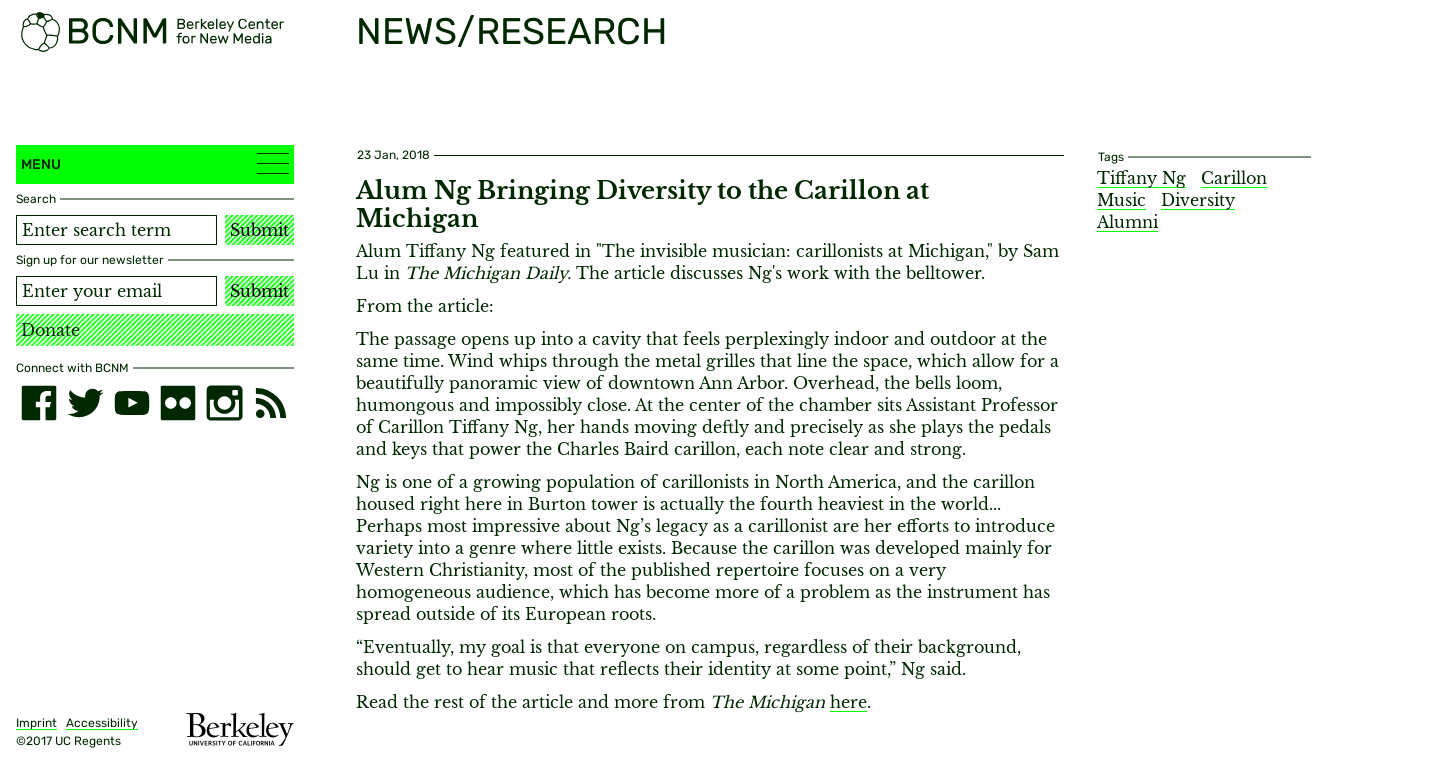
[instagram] (224, 403)
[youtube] (132, 403)
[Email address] (116, 291)
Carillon (1234, 178)
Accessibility (102, 723)
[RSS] (271, 403)
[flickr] (178, 403)
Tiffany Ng (1141, 178)
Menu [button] (155, 163)
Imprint (36, 723)
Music (1121, 200)
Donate (50, 330)
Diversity (1198, 200)
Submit (259, 230)
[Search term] (116, 230)
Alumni (1127, 222)
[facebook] (39, 403)
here (848, 702)
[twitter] (85, 403)
